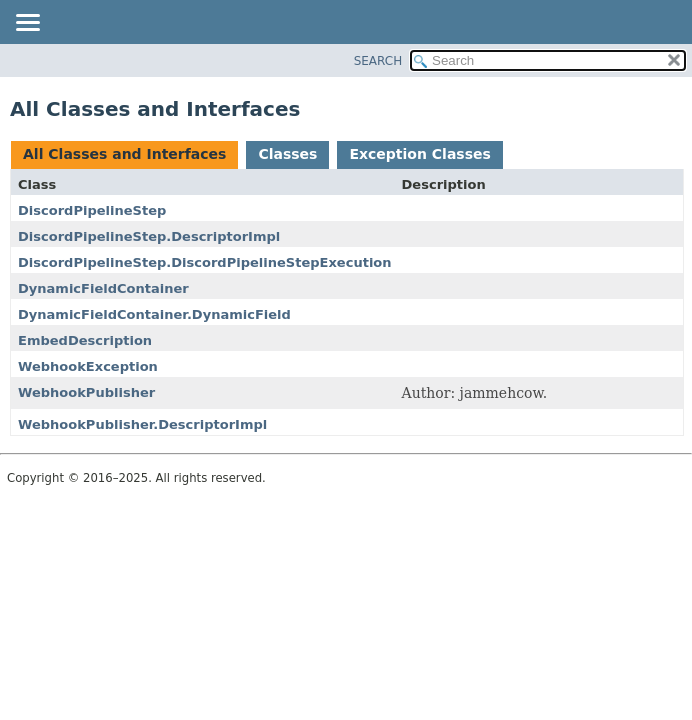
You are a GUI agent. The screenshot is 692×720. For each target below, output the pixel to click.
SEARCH (378, 61)
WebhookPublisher (86, 392)
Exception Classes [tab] (419, 154)
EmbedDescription (85, 340)
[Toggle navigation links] (27, 24)
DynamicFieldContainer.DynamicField (154, 314)
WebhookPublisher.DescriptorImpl (142, 424)
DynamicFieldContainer (103, 288)
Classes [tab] (287, 154)
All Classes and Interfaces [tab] (124, 154)
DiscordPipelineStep (92, 210)
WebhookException (88, 366)
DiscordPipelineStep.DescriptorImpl (149, 236)
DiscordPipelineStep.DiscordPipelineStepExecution (205, 262)
